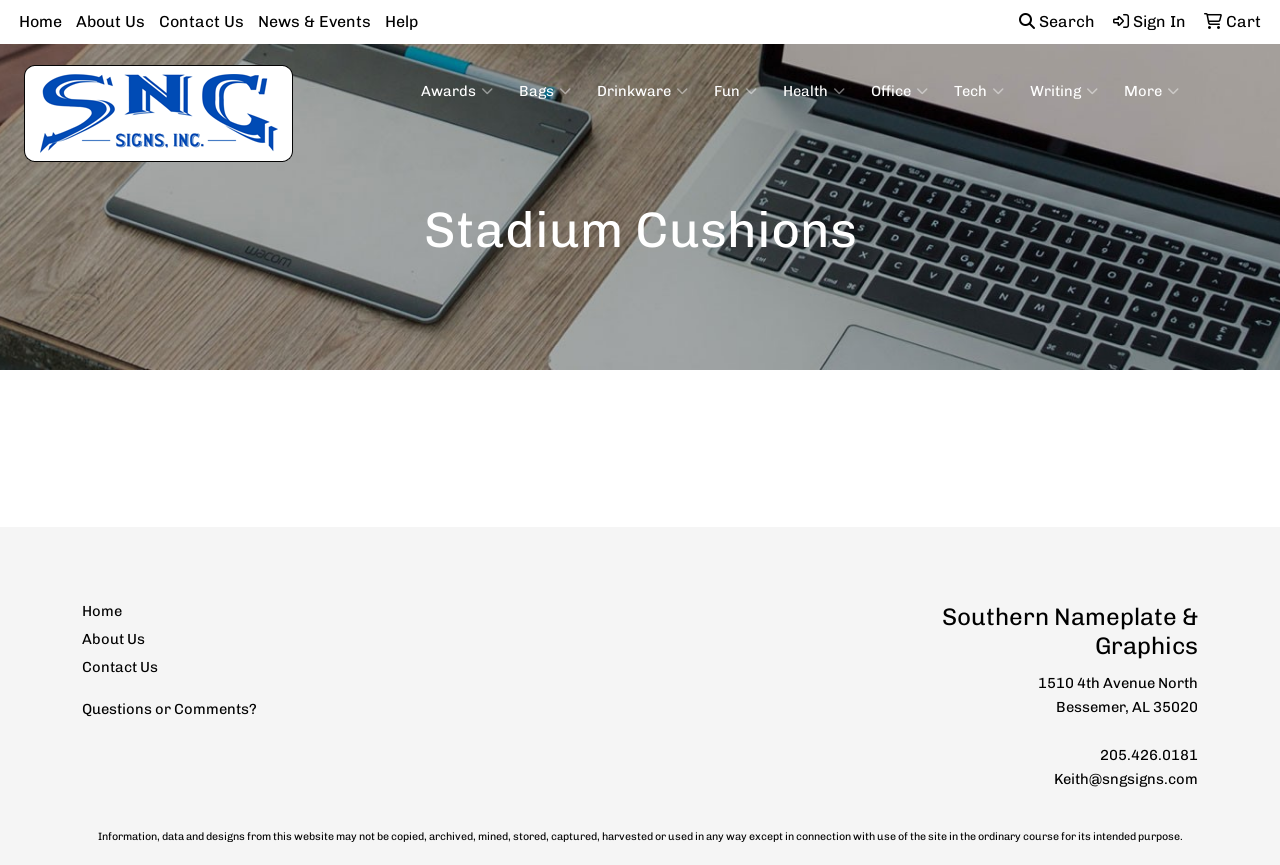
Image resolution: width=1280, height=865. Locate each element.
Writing (1064, 91)
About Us (110, 21)
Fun (735, 91)
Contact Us (201, 21)
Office (899, 91)
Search (1057, 21)
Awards (457, 91)
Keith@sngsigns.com (1126, 779)
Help (401, 21)
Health (814, 91)
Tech (979, 91)
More (1151, 91)
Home (40, 21)
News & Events (314, 21)
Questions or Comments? (169, 709)
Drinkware (642, 91)
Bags (545, 91)
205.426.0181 (1149, 755)
